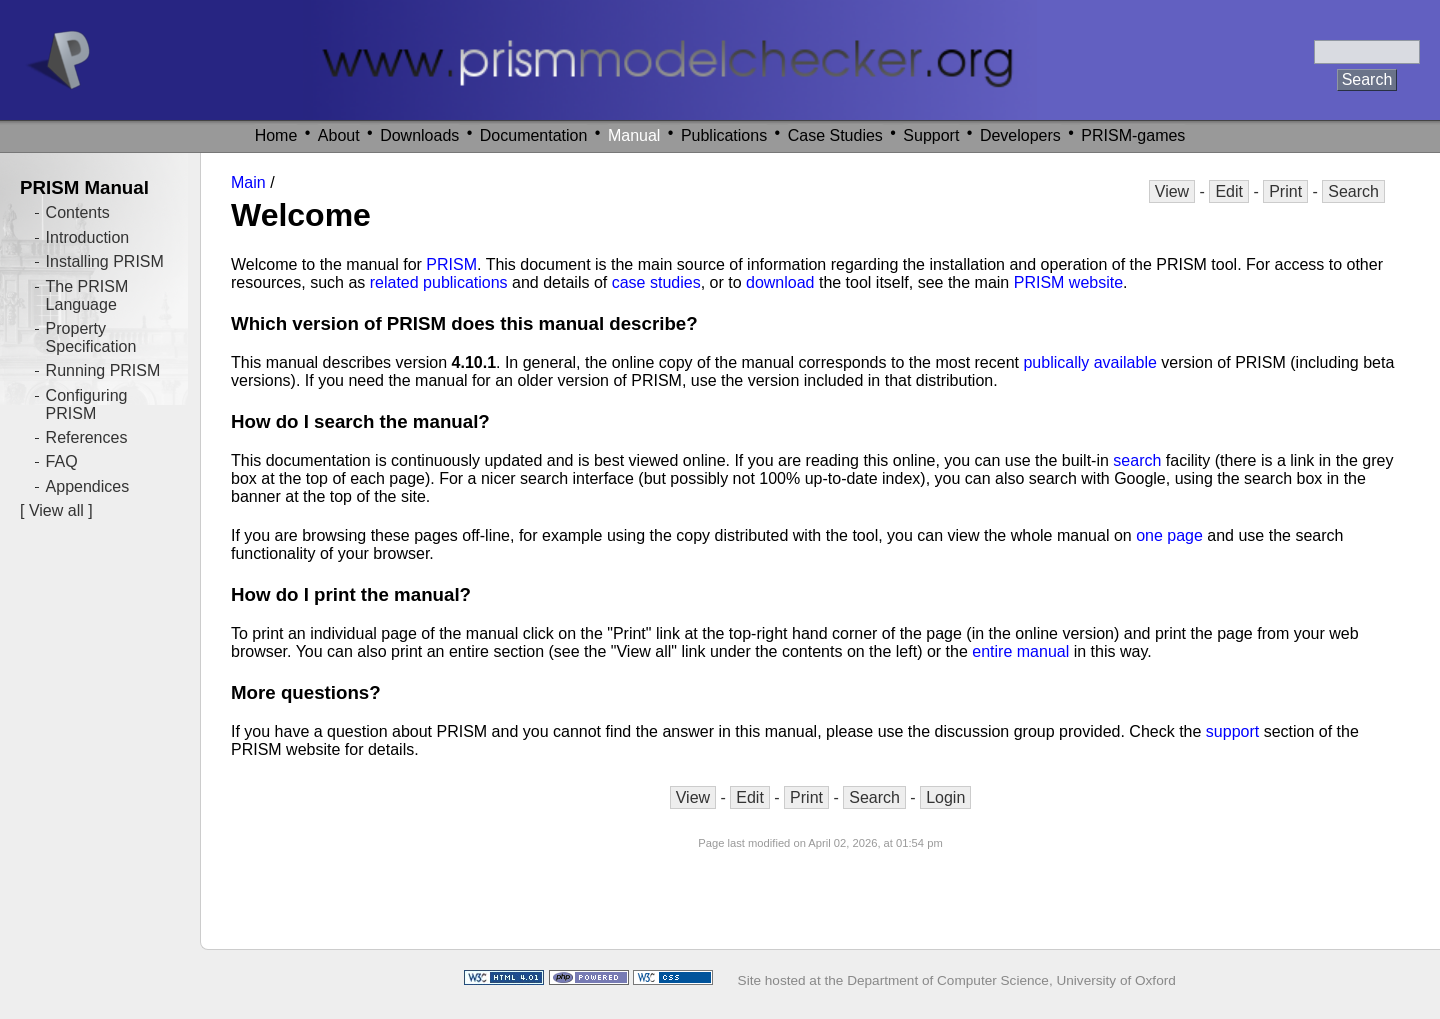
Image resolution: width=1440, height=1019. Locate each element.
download (780, 282)
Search (1353, 191)
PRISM (451, 264)
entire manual (1020, 651)
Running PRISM (103, 370)
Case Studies (835, 135)
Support (931, 135)
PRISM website (1068, 282)
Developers (1020, 135)
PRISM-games (1133, 135)
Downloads (419, 135)
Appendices (88, 486)
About (339, 135)
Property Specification (91, 337)
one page (1169, 535)
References (87, 437)
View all (56, 510)
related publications (439, 282)
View (1172, 191)
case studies (656, 282)
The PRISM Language (87, 295)
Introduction (88, 237)
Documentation (534, 135)
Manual (634, 135)
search (1137, 460)
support (1232, 731)
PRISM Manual (84, 187)
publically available (1089, 362)
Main (248, 182)
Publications (724, 135)
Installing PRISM (105, 261)
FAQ (62, 461)
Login (945, 797)
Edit (1229, 191)
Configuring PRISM (87, 404)
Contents (78, 212)
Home (276, 135)
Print (1285, 191)
